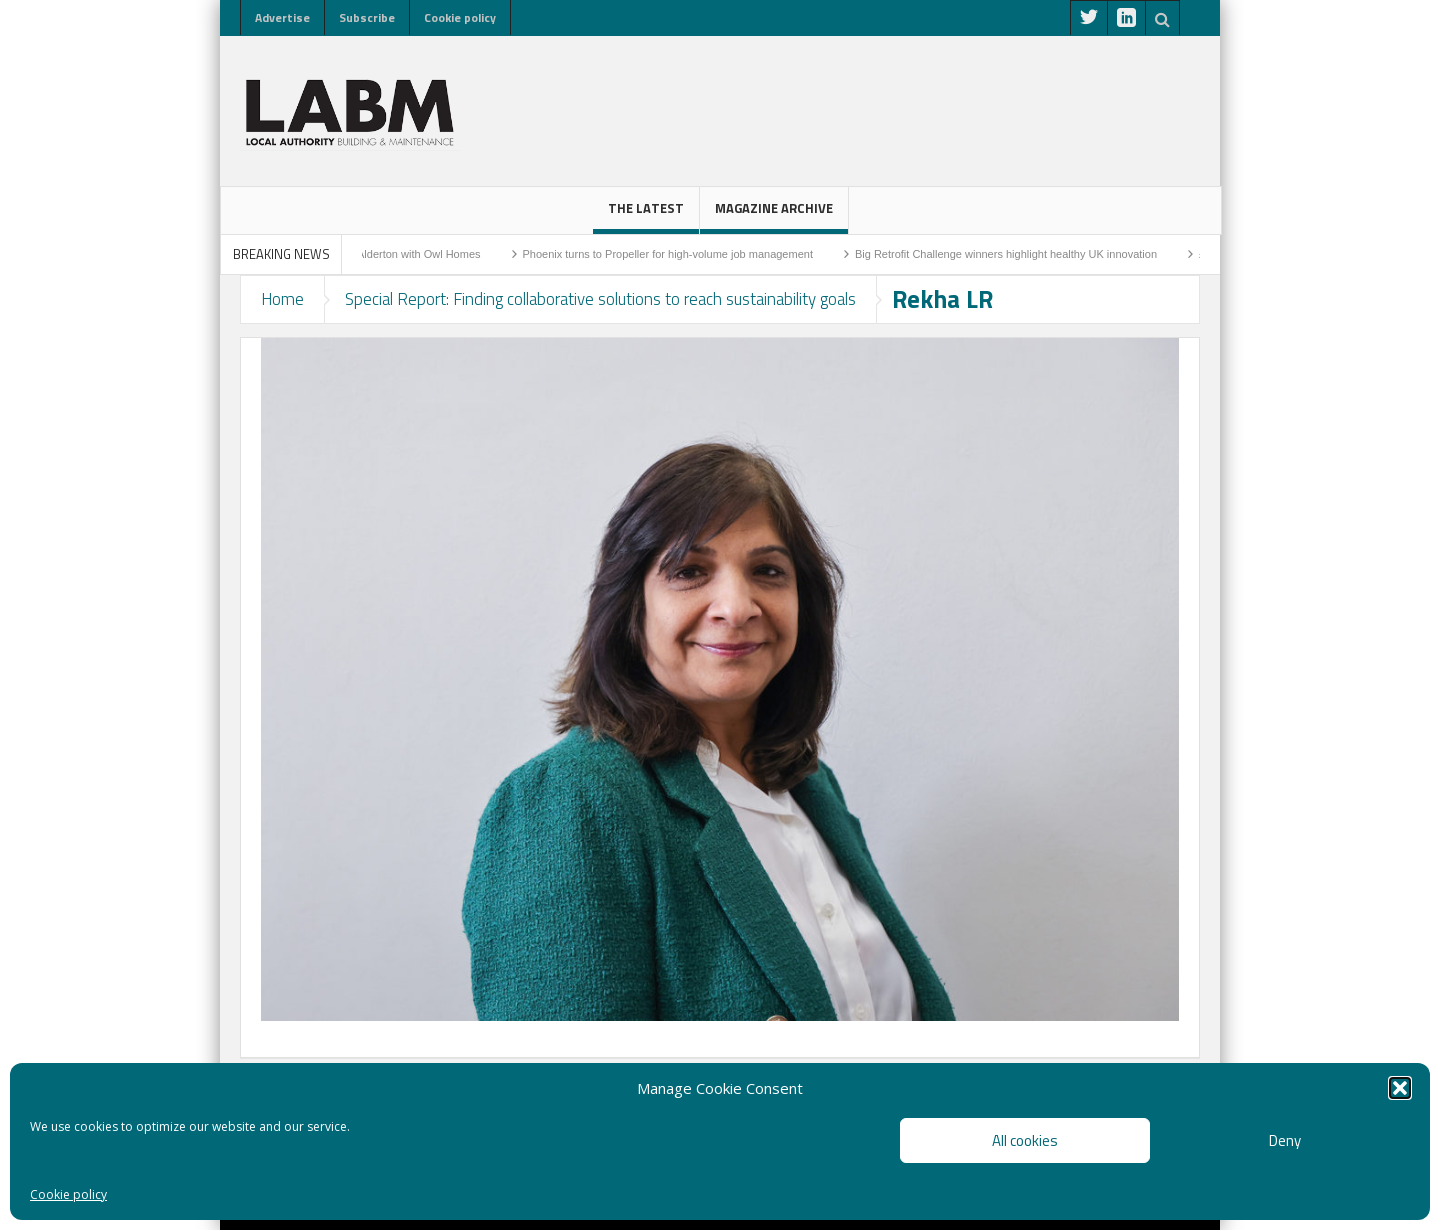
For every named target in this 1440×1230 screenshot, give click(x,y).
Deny (1285, 1140)
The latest (646, 216)
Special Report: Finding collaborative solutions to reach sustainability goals (600, 299)
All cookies (1025, 1140)
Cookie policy (68, 1194)
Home (282, 299)
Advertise (282, 17)
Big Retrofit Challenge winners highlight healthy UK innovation (1055, 254)
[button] (1400, 1088)
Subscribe (367, 17)
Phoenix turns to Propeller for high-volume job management (717, 254)
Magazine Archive (774, 216)
